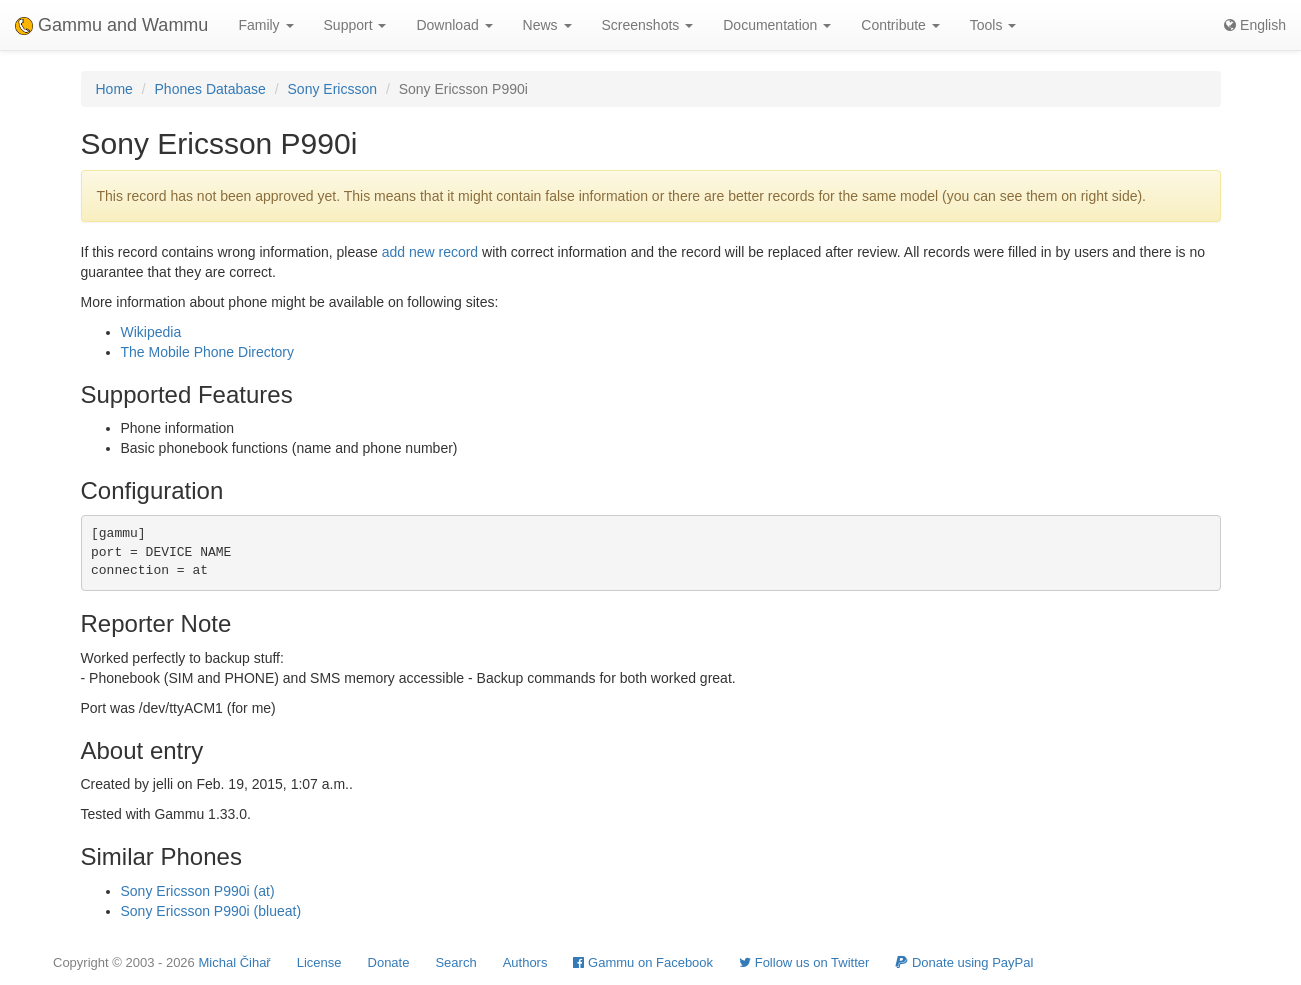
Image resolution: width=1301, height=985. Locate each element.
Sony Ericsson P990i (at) (198, 891)
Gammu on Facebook (643, 962)
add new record (430, 252)
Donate (389, 962)
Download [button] (454, 25)
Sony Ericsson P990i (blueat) (211, 911)
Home (114, 89)
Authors (525, 962)
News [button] (547, 25)
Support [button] (355, 25)
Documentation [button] (777, 25)
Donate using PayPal (964, 962)
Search (455, 962)
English (1255, 25)
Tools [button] (993, 25)
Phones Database (210, 89)
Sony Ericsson (332, 89)
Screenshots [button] (648, 25)
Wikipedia (151, 332)
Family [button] (265, 25)
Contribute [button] (900, 25)
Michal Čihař (234, 962)
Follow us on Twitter (804, 962)
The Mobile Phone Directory (208, 352)
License (319, 962)
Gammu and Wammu (111, 25)
